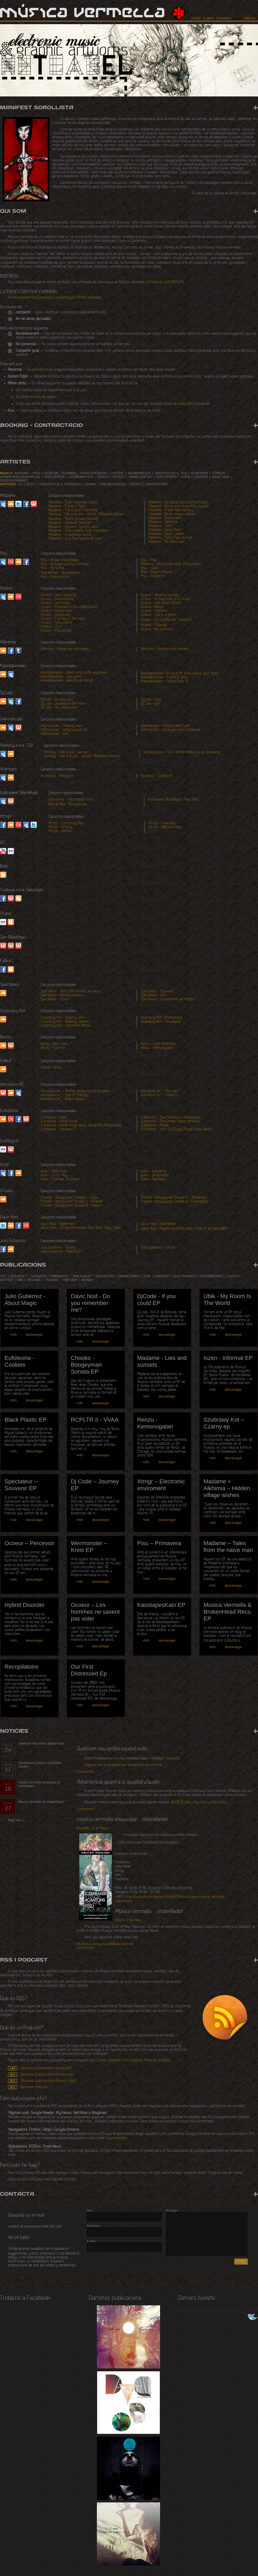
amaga (249, 18)
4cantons (199, 473)
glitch (233, 1276)
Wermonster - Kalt (55, 734)
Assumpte (93, 2225)
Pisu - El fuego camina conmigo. (65, 564)
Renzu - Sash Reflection (158, 1044)
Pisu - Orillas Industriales (60, 560)
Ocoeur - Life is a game (158, 615)
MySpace (3, 504)
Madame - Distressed (164, 518)
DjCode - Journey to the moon (63, 704)
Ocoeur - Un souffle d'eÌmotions (166, 620)
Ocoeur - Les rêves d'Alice (161, 603)
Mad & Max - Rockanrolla (60, 573)
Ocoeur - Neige (152, 607)
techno (52, 1280)
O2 (20, 484)
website (3, 946)
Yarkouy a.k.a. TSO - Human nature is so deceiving (181, 752)
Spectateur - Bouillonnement (62, 996)
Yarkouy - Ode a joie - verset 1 (66, 752)
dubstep (161, 1276)
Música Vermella (83, 13)
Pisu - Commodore (55, 577)
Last (11, 1119)
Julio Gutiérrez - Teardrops (61, 1252)
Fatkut (119, 477)
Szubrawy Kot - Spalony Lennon (65, 1022)
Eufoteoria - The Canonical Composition (171, 1118)
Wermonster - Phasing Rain (61, 726)
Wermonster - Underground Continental (170, 730)
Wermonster (139, 473)
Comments (85, 1772)
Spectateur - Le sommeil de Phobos (168, 999)
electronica (184, 1276)
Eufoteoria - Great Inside (59, 1122)
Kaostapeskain (94, 473)
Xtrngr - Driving (60, 827)
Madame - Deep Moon (165, 530)
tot (3, 1276)
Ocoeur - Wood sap (55, 615)
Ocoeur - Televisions (56, 623)
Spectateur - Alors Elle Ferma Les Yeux (70, 992)
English (208, 18)
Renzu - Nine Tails (54, 1044)
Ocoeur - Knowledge (56, 631)
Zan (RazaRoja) (113, 484)
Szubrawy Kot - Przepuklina (161, 1018)
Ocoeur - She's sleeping (58, 595)
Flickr (11, 851)
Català (196, 18)
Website (34, 504)
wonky (87, 1280)
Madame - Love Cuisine (166, 534)
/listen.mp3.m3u (105, 1944)
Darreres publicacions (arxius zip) (47, 2075)
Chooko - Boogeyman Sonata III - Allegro (71, 1206)
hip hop (6, 1280)
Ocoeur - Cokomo (154, 611)
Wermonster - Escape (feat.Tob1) (165, 726)
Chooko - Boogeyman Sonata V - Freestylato (174, 1202)
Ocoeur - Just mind (55, 603)
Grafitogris (156, 484)
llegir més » (16, 1820)
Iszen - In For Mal (54, 1176)
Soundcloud (3, 993)
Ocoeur (51, 473)
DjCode (117, 473)
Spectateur (54, 477)
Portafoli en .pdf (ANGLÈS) (165, 282)
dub (147, 1276)
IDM (20, 1280)
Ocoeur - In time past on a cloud (165, 599)
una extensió (116, 2138)
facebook (26, 562)
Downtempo (129, 1276)
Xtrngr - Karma (59, 831)
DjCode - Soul (151, 700)
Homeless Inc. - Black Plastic (63, 1099)
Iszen (185, 477)
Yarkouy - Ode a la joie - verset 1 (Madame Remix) (86, 514)
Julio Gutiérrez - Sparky (58, 1248)
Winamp (164, 2061)
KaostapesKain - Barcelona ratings (67, 681)
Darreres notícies (34, 2087)
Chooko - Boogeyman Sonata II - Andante (72, 1202)
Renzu (103, 477)
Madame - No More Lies (166, 542)
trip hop (70, 1280)
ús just (81, 390)
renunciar (45, 370)
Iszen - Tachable (153, 1179)
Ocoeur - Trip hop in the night (63, 619)
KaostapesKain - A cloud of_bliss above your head (179, 674)
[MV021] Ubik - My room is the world (199, 1802)
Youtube (3, 851)
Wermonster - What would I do (64, 730)
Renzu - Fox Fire (53, 1048)
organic (34, 1280)
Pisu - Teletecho (153, 576)
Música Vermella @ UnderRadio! (41, 1802)
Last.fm (11, 562)
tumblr (18, 650)
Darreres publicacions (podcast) (46, 2068)
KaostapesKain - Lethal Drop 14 (164, 681)
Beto (31, 484)
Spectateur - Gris (153, 996)
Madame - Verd (160, 526)
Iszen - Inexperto (153, 1172)
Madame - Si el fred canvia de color (75, 539)
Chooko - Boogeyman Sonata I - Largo (69, 1198)
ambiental (60, 1276)
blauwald (172, 1759)
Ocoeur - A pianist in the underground (69, 607)
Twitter (18, 504)
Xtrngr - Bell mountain (165, 827)
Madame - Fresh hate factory (170, 510)
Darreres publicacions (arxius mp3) (49, 2081)
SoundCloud (11, 504)
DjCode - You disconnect (59, 708)
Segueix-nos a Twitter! (248, 2317)
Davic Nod (221, 477)
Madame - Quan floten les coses (73, 503)
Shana (90, 484)
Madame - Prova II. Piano (67, 506)
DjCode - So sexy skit (57, 700)
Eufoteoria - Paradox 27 (59, 1130)
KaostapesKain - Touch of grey (164, 678)
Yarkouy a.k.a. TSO (171, 473)
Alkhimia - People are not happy (65, 649)
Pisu (36, 473)
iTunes (102, 2061)
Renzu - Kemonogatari (157, 1048)
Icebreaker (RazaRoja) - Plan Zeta (173, 800)
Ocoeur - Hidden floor (57, 611)
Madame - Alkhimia (163, 522)
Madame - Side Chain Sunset (170, 538)
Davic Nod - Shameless (158, 1224)
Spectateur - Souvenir (157, 992)
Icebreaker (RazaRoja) (20, 477)
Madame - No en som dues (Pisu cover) (178, 506)
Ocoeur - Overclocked (57, 599)
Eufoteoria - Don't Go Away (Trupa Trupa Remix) (177, 1130)
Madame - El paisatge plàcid (69, 535)
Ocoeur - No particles (157, 629)
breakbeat (82, 1276)
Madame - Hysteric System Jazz (72, 527)
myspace (11, 674)
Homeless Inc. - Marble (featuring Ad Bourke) (75, 1091)
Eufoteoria (166, 477)
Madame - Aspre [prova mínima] (73, 519)
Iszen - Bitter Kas (54, 1172)
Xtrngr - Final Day (161, 823)
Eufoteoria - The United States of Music (170, 1122)
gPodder (114, 2061)
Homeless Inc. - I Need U (159, 1095)
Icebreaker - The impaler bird (70, 800)
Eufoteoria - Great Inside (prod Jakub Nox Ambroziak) (81, 1126)
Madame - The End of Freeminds (73, 510)
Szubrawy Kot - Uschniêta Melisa (66, 1026)
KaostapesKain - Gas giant (61, 677)
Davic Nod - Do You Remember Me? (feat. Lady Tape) (81, 1228)
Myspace (18, 1093)
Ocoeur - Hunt (51, 627)
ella (174, 1897)
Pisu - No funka (52, 568)
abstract (18, 1276)
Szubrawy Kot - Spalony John (63, 1018)
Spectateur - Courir (55, 999)
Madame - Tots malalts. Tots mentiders (78, 531)
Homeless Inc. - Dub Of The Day (65, 1095)
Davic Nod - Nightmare (58, 1224)
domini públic (192, 377)
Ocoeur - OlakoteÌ (155, 625)
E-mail (91, 2241)
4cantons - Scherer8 (156, 776)
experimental (212, 1276)
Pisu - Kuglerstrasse (156, 572)
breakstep (105, 1276)
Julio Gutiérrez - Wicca (158, 1248)
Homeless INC (140, 477)
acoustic (39, 1276)
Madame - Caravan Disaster (69, 523)
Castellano (223, 18)
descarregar (34, 1334)
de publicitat (182, 404)
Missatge (171, 2210)
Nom (90, 2210)
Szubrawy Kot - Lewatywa (161, 1022)
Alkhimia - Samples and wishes (164, 649)
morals (35, 397)
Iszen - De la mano (155, 1176)
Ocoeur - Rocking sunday (160, 595)
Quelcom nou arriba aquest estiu (41, 1743)
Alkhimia (69, 473)
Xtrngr (218, 473)
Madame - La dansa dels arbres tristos (178, 503)
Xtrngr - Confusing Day (65, 823)
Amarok (150, 2061)
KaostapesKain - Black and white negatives (74, 673)
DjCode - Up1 (150, 704)
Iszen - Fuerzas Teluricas (60, 1179)
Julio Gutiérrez (14, 480)
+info (13, 1334)
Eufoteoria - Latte (54, 1118)
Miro (126, 2061)
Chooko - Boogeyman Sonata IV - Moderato (173, 1198)
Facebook (26, 504)
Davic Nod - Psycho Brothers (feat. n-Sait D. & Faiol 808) (184, 1229)
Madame (22, 473)
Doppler (137, 2061)
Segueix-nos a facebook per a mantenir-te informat (123, 1765)
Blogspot (11, 922)
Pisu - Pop (148, 560)
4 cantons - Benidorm (57, 776)
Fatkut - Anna (51, 1068)
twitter (34, 825)
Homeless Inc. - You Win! (159, 1091)
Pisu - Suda (149, 568)
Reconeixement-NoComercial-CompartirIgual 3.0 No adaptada (54, 298)
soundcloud (3, 674)
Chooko (201, 477)
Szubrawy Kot (81, 477)
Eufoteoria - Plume (155, 1126)
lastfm (18, 825)
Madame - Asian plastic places (171, 514)
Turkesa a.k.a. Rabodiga (60, 484)
